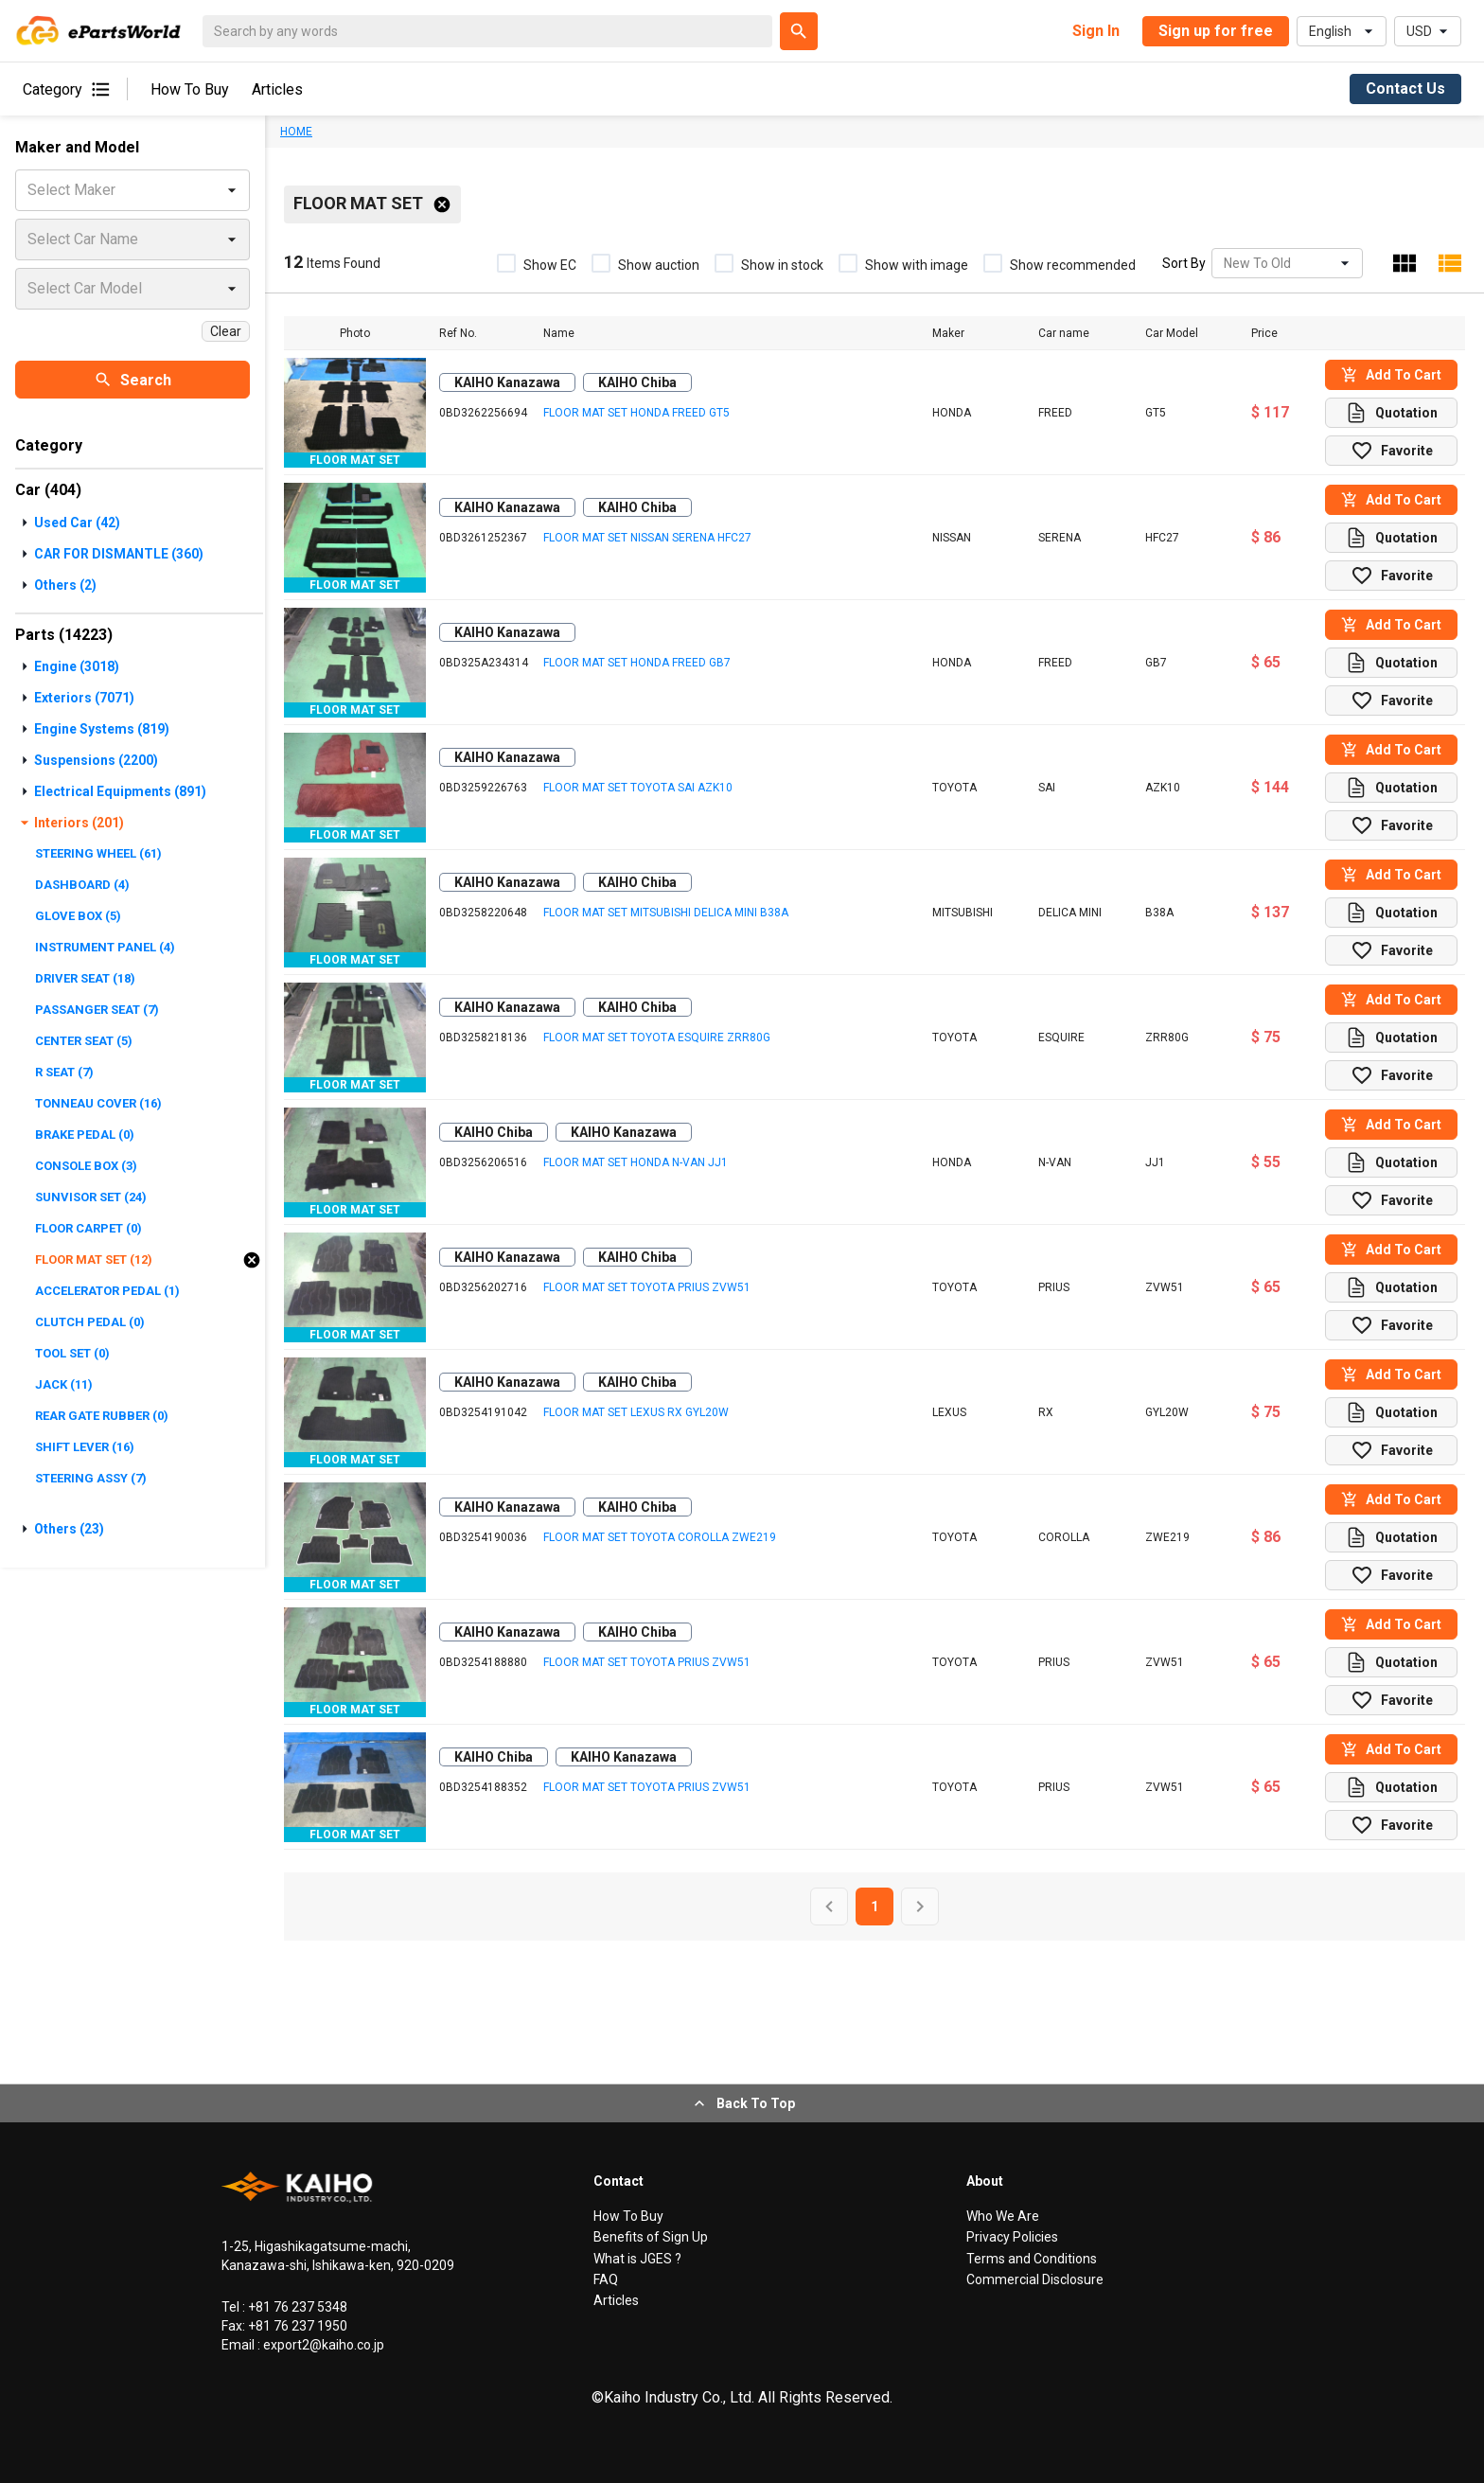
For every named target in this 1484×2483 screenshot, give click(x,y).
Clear (225, 331)
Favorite (1392, 450)
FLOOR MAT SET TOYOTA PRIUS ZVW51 (647, 1287)
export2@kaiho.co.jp (322, 2344)
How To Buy (189, 89)
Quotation (1391, 412)
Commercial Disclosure (1035, 2279)
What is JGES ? (637, 2258)
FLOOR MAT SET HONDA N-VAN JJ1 (635, 1162)
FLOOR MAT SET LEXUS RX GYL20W (636, 1412)
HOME (296, 131)
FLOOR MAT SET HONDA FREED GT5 (636, 412)
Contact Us (1405, 89)
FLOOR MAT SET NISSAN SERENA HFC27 (647, 537)
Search (132, 379)
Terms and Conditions (1031, 2258)
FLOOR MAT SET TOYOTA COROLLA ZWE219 (659, 1537)
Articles (277, 89)
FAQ (605, 2279)
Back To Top (742, 2103)
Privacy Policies (1012, 2236)
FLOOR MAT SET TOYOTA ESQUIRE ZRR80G (656, 1037)
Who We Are (1002, 2216)
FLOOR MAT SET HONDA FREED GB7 (637, 662)
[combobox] (1225, 264)
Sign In (1096, 31)
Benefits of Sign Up (650, 2236)
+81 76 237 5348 (296, 2307)
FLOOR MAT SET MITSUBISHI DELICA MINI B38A (665, 912)
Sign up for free (1215, 31)
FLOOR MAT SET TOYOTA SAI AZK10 (638, 787)
